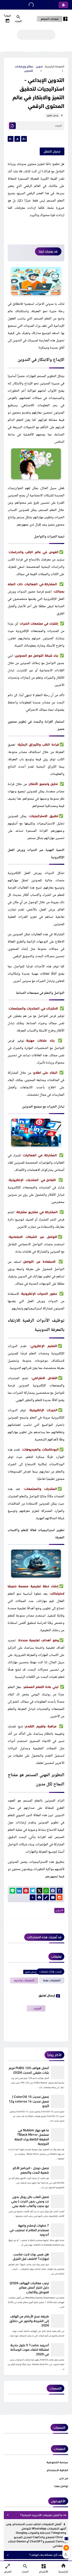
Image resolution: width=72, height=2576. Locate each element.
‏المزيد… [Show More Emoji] (36, 2008)
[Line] (12, 1891)
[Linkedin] (19, 1891)
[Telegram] (33, 1891)
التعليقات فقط (51, 1980)
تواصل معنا (61, 2486)
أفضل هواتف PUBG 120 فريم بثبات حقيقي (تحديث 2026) (29, 2070)
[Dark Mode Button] (66, 2554)
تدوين (39, 66)
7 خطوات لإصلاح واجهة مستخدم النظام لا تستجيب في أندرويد (29, 2230)
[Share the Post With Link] (59, 1891)
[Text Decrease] (10, 139)
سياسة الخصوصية (57, 2462)
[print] (39, 1898)
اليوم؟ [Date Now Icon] (7, 18)
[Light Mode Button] (66, 2548)
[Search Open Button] (25, 2568)
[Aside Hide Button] (66, 2538)
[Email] (53, 1898)
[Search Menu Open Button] (18, 19)
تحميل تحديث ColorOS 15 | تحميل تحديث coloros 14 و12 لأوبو (29, 2101)
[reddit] (59, 1898)
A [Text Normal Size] (17, 139)
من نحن (63, 2478)
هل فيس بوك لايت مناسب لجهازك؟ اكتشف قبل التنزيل (31, 2256)
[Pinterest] (26, 1891)
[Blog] (46, 1898)
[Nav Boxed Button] (8, 2568)
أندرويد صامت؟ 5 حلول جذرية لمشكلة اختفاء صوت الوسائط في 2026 (29, 2349)
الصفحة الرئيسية (54, 66)
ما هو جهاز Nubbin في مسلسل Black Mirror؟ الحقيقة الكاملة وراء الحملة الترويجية (31, 2137)
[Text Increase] (24, 139)
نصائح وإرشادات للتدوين (24, 69)
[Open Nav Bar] (52, 19)
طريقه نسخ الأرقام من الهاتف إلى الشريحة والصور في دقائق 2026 (29, 2320)
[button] (53, 1891)
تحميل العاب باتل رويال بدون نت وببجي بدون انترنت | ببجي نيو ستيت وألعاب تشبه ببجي (30, 2201)
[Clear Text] (12, 125)
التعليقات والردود (24, 1980)
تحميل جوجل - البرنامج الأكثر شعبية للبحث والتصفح (30, 2170)
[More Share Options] (33, 1897)
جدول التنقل (52, 151)
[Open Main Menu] (43, 2568)
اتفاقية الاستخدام (57, 2470)
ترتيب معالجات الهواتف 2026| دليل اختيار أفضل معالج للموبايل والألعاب (29, 2287)
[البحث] (36, 126)
